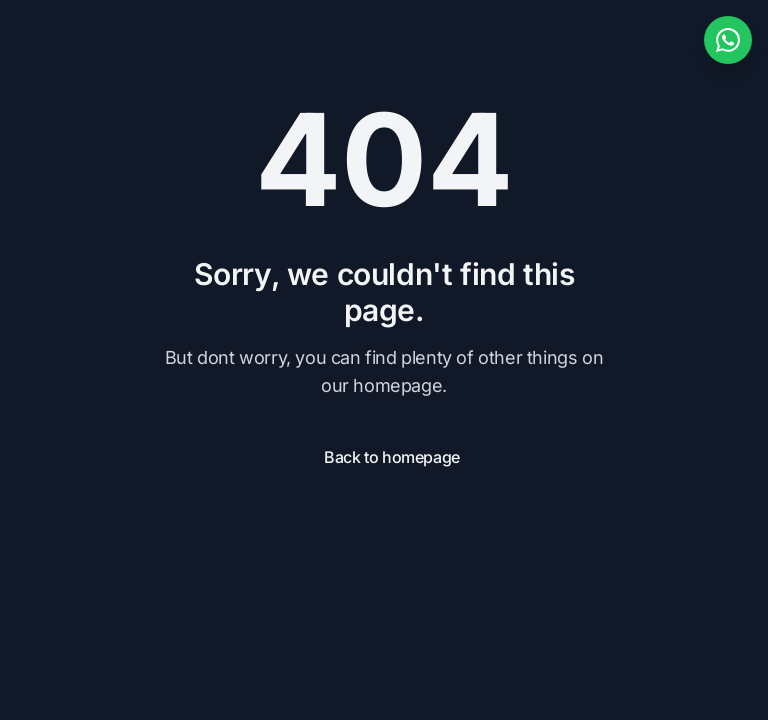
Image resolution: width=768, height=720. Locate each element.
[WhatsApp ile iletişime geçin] (728, 40)
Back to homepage (392, 457)
